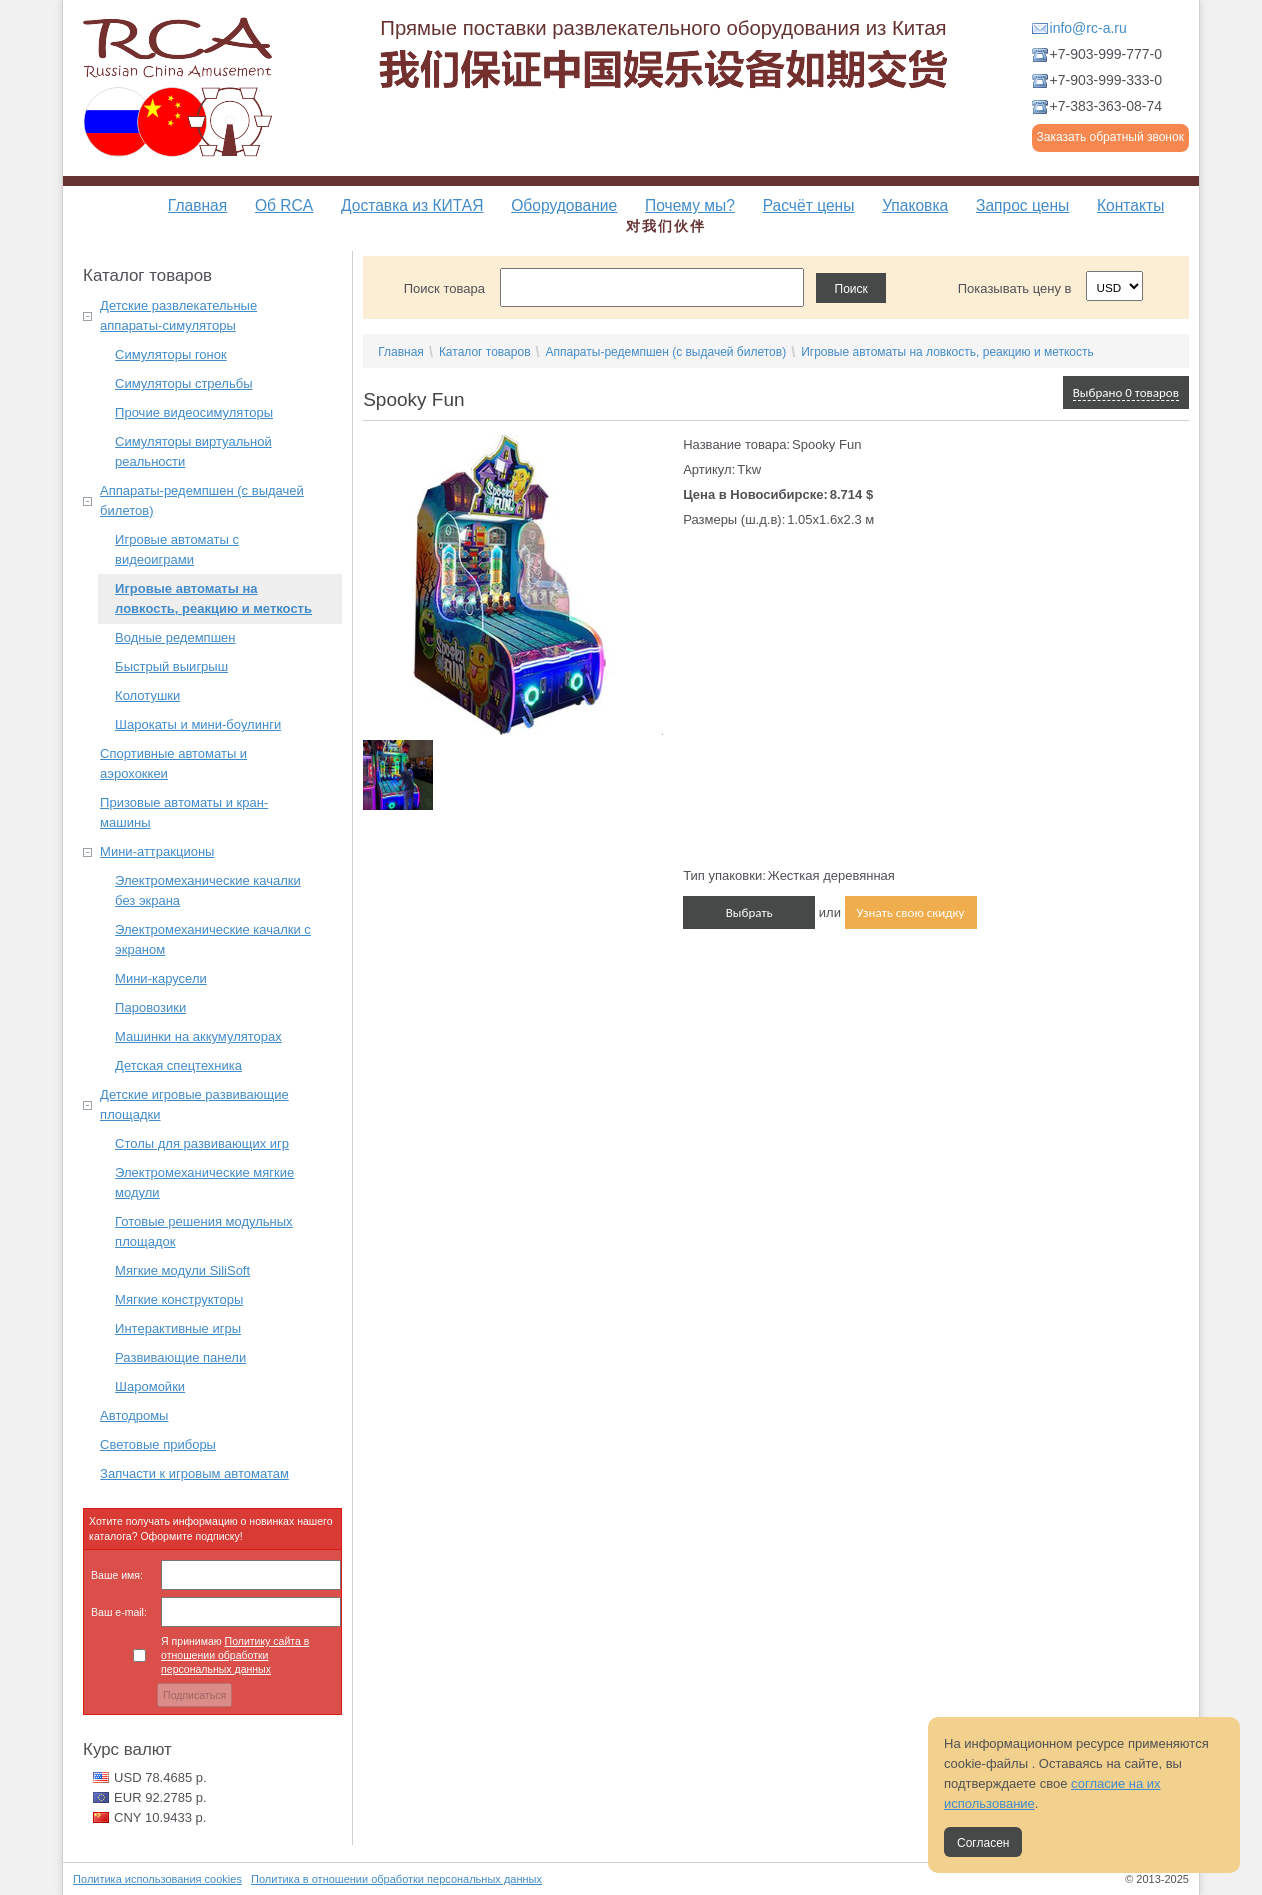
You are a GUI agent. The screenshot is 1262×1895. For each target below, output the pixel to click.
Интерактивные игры (178, 1328)
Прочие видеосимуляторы (194, 412)
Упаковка (915, 205)
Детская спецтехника (178, 1065)
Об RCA (284, 205)
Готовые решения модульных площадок (204, 1231)
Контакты (1130, 205)
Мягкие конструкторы (179, 1299)
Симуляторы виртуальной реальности (193, 451)
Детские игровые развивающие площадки (194, 1104)
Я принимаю (235, 1655)
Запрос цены (1022, 205)
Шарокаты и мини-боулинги (198, 724)
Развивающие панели (180, 1357)
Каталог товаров (485, 352)
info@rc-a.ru (1088, 28)
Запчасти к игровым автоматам (194, 1473)
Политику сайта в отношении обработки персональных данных (235, 1655)
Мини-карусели (161, 978)
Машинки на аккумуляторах (198, 1036)
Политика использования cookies (157, 1879)
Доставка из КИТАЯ (412, 205)
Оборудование (564, 205)
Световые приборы (158, 1444)
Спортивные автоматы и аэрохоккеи (173, 763)
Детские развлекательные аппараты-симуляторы (178, 315)
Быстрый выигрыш (171, 666)
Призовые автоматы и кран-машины (184, 812)
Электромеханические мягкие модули (204, 1182)
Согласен (983, 1843)
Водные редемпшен (175, 637)
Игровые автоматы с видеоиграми (177, 549)
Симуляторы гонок (171, 354)
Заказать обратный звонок (1110, 137)
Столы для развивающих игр (202, 1143)
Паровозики (150, 1007)
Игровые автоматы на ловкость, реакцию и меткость (213, 598)
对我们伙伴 (666, 226)
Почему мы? (690, 205)
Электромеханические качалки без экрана (208, 890)
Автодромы (134, 1415)
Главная (197, 205)
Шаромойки (150, 1386)
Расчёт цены (809, 205)
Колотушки (147, 695)
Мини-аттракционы (157, 851)
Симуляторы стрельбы (183, 383)
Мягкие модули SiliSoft (182, 1270)
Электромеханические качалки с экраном (213, 939)
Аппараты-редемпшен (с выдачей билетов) (202, 500)
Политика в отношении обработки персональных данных (396, 1879)
